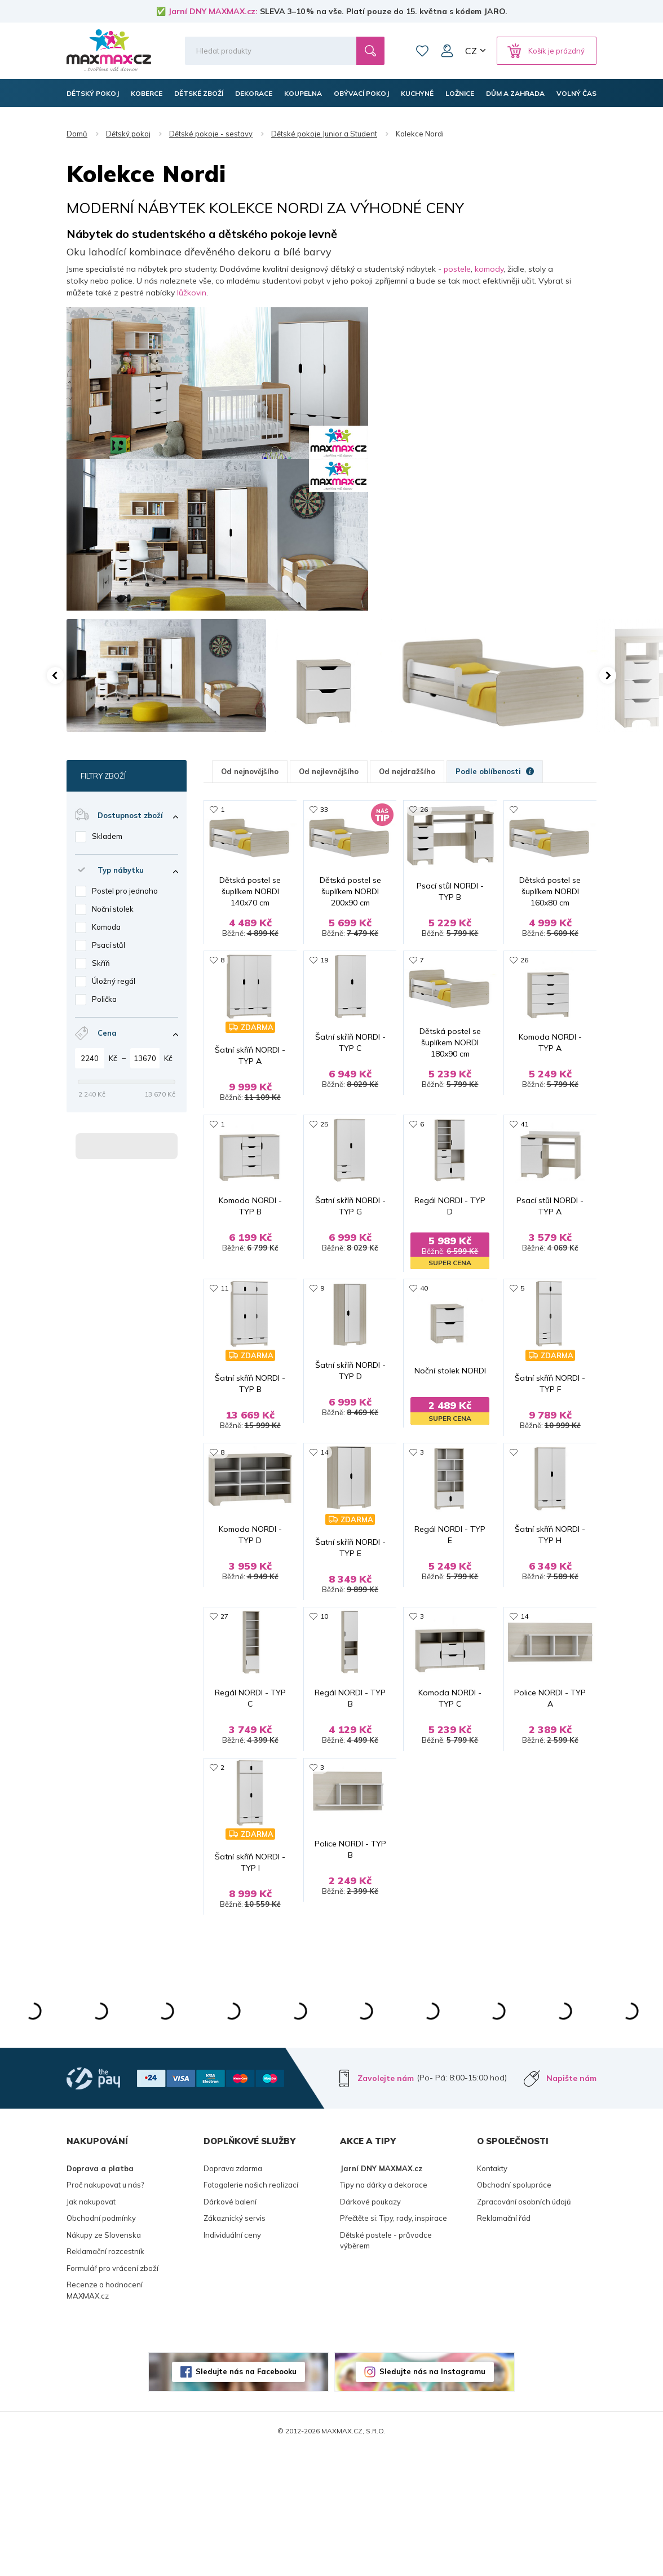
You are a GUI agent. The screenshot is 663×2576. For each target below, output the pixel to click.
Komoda (106, 926)
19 (324, 987)
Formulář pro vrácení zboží (112, 2393)
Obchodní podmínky (101, 2343)
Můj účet (447, 50)
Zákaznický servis (235, 2343)
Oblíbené (422, 50)
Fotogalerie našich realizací (251, 2310)
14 (324, 1522)
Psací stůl (108, 944)
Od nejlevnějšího (329, 771)
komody (489, 269)
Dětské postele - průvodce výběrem (386, 2366)
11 (224, 1344)
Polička (104, 999)
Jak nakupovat (91, 2326)
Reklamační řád (504, 2343)
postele (457, 269)
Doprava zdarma (233, 2293)
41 (524, 1165)
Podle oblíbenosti (495, 771)
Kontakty (492, 2293)
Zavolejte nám (385, 2203)
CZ (471, 50)
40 (424, 1344)
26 (424, 809)
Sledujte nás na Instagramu (432, 2497)
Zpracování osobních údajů (524, 2326)
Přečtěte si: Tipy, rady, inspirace (393, 2343)
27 (224, 1700)
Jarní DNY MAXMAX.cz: (213, 11)
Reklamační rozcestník (105, 2376)
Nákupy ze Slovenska (104, 2360)
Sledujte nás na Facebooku (246, 2497)
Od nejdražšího (407, 771)
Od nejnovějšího (250, 771)
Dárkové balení (230, 2326)
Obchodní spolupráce (514, 2310)
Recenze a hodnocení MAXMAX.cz (105, 2416)
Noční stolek (113, 908)
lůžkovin (191, 293)
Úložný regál (113, 981)
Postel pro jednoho (125, 890)
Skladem (107, 836)
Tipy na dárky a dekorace (383, 2310)
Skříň (101, 962)
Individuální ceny (232, 2360)
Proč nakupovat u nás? (105, 2310)
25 (324, 1165)
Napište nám (571, 2203)
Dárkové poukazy (370, 2326)
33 (324, 809)
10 (324, 1700)
